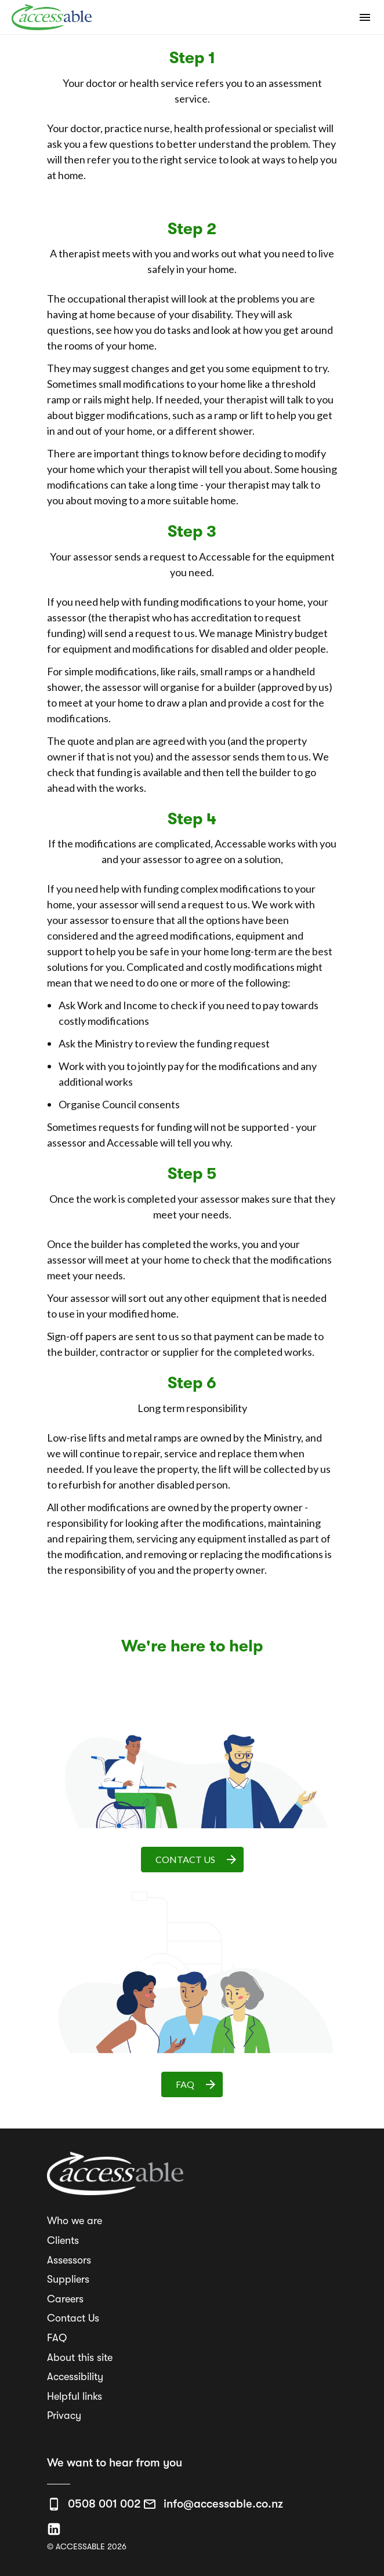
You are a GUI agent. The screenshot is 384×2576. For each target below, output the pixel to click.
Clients (63, 2240)
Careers (65, 2299)
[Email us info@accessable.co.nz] (213, 2504)
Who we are (74, 2220)
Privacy (64, 2415)
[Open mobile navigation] (364, 17)
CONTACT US (196, 1859)
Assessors (69, 2260)
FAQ (197, 2084)
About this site (80, 2357)
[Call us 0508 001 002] (94, 2504)
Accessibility (75, 2376)
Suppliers (68, 2279)
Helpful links (74, 2396)
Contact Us (73, 2318)
